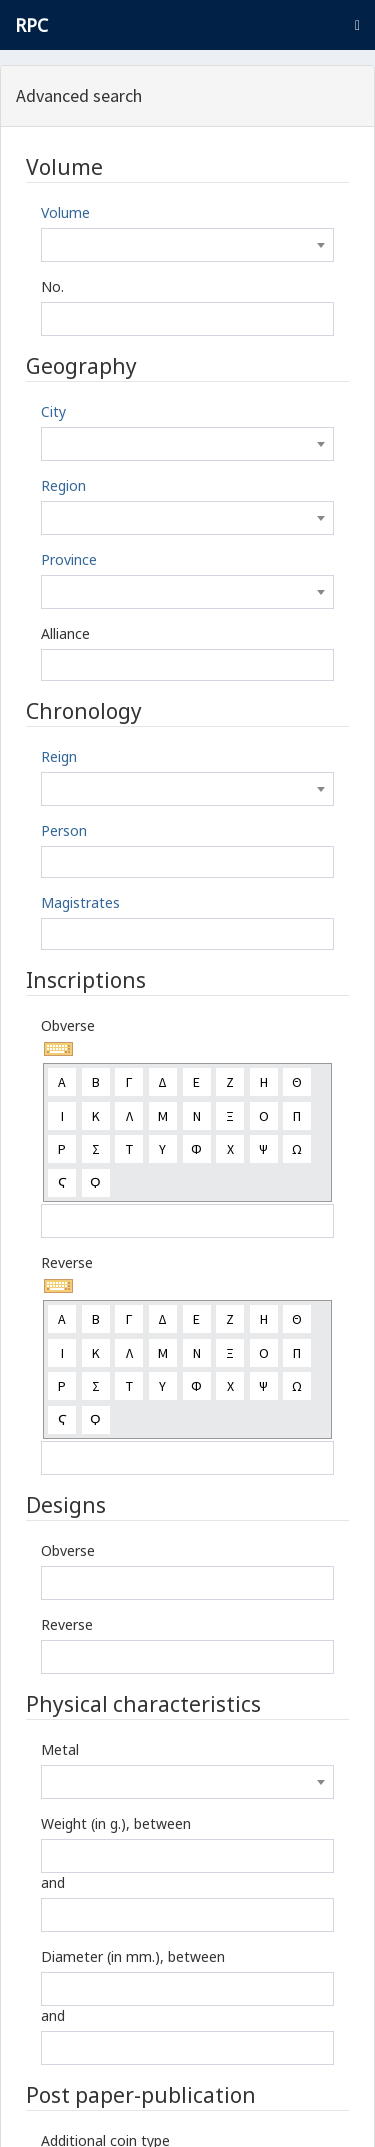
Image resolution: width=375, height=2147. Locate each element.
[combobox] (187, 245)
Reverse (67, 1262)
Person (64, 830)
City (53, 411)
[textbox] (187, 245)
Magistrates (80, 902)
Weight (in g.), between (116, 1823)
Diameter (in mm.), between (133, 1956)
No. (52, 286)
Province (69, 559)
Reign (59, 756)
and (53, 1882)
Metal (60, 1749)
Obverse (68, 1025)
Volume (65, 212)
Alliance (65, 633)
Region (63, 485)
